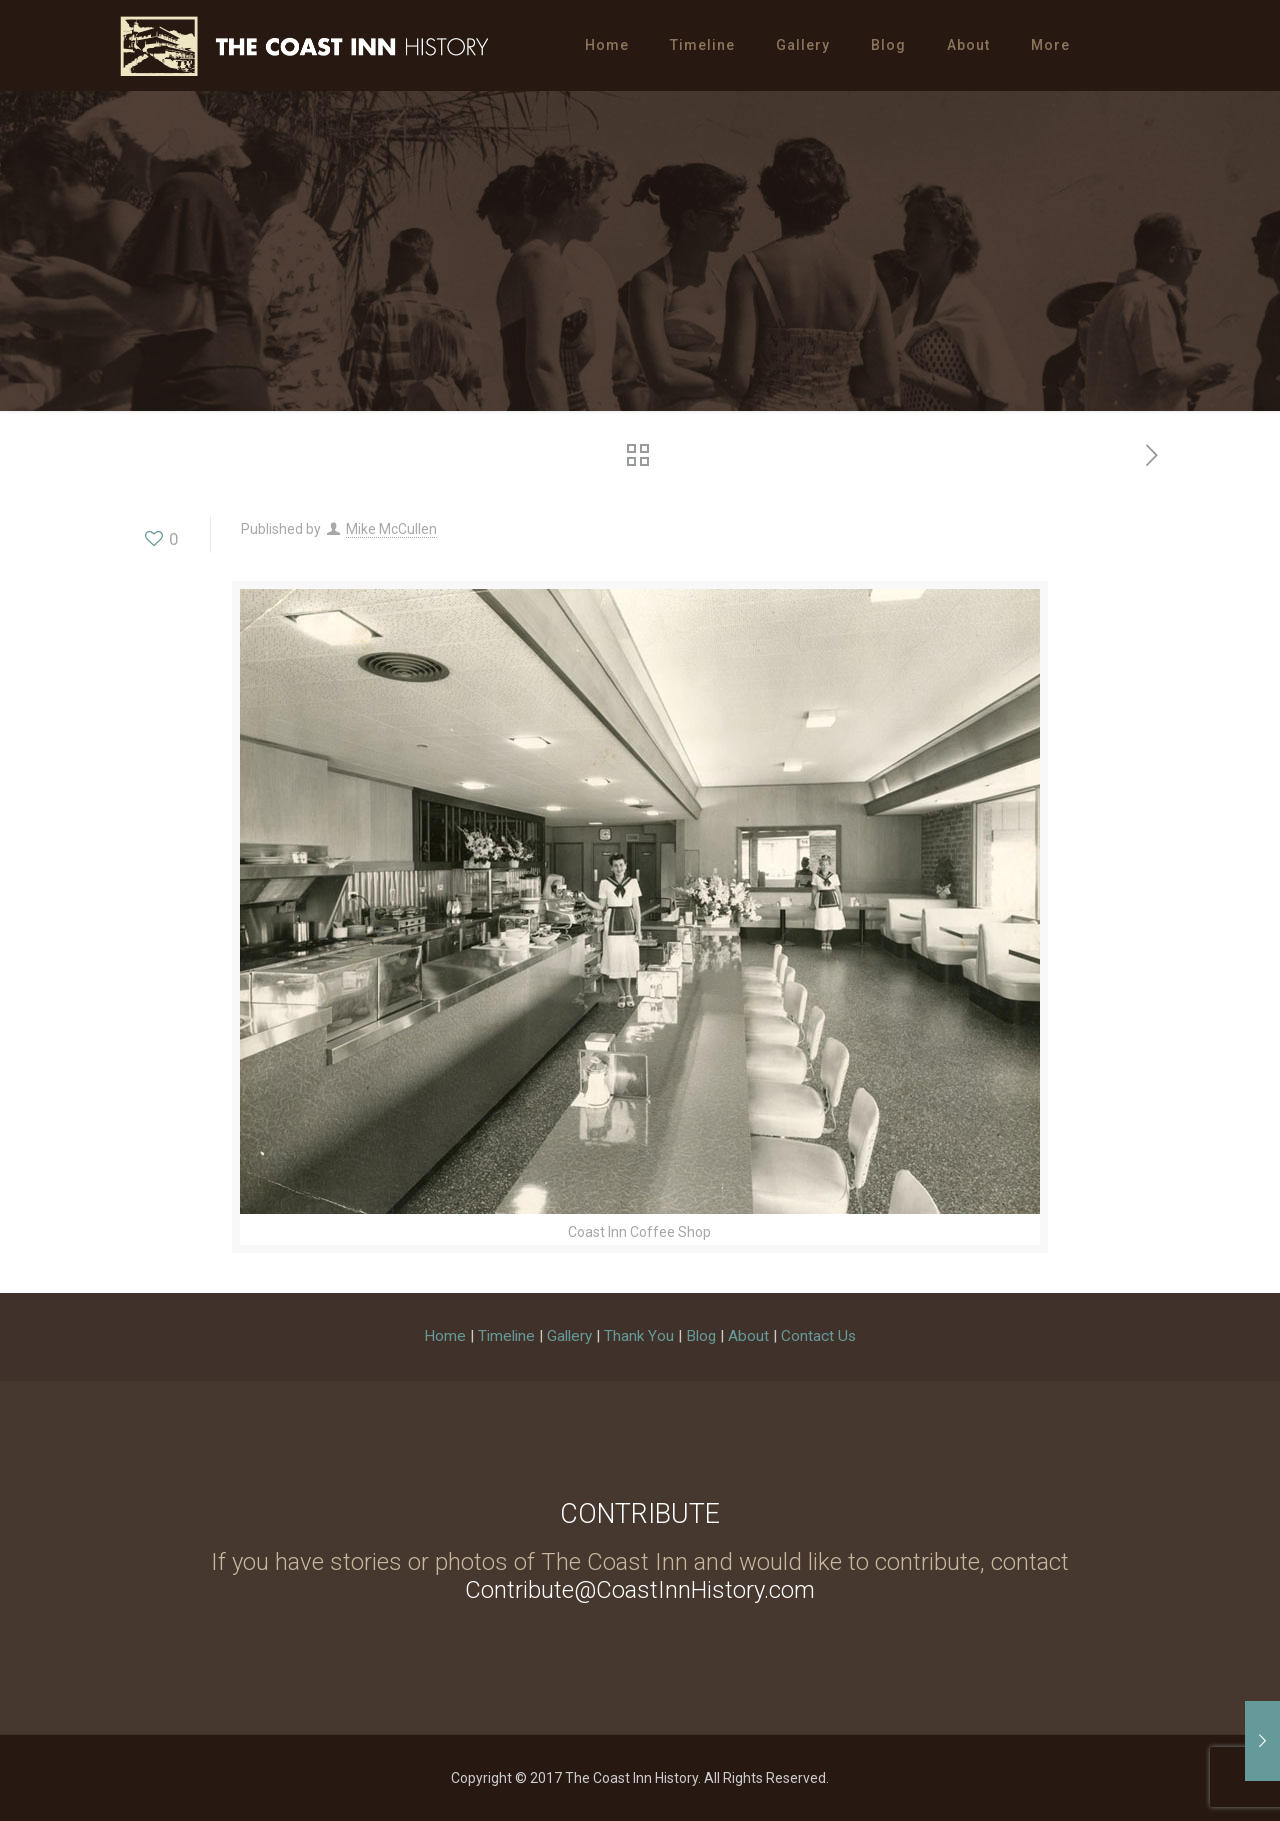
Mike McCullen (391, 529)
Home (445, 1336)
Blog (701, 1336)
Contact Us (818, 1336)
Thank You (639, 1336)
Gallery (569, 1336)
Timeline (506, 1336)
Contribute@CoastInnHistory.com (640, 1590)
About (748, 1336)
